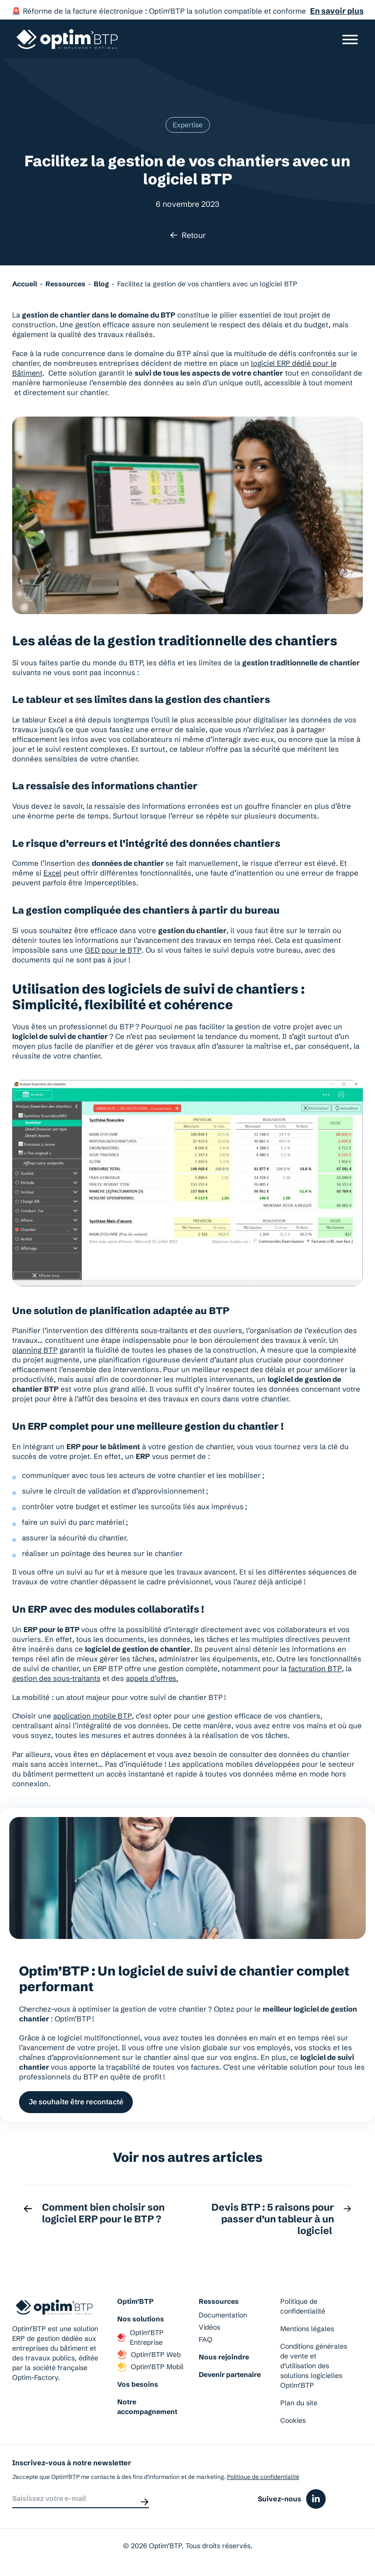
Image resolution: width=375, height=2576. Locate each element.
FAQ (205, 2341)
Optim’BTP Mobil (150, 2369)
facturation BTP (315, 1668)
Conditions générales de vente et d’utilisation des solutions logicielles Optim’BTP (313, 2368)
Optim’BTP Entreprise (140, 2339)
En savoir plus (337, 11)
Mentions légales (307, 2330)
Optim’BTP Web (149, 2356)
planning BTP (35, 1350)
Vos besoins (137, 2386)
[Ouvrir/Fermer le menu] (350, 39)
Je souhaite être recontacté (78, 2102)
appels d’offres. (153, 1678)
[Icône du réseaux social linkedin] (316, 2503)
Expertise (188, 124)
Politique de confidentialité (302, 2308)
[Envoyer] (144, 2502)
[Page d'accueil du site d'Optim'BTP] (67, 39)
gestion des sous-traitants (57, 1678)
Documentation (223, 2317)
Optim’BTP (135, 2303)
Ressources (219, 2303)
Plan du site (298, 2404)
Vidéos (209, 2329)
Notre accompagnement (147, 2408)
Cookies (293, 2422)
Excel (52, 873)
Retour (188, 235)
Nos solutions (140, 2320)
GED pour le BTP (113, 950)
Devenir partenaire (230, 2376)
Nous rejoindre (224, 2359)
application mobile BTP (92, 1715)
